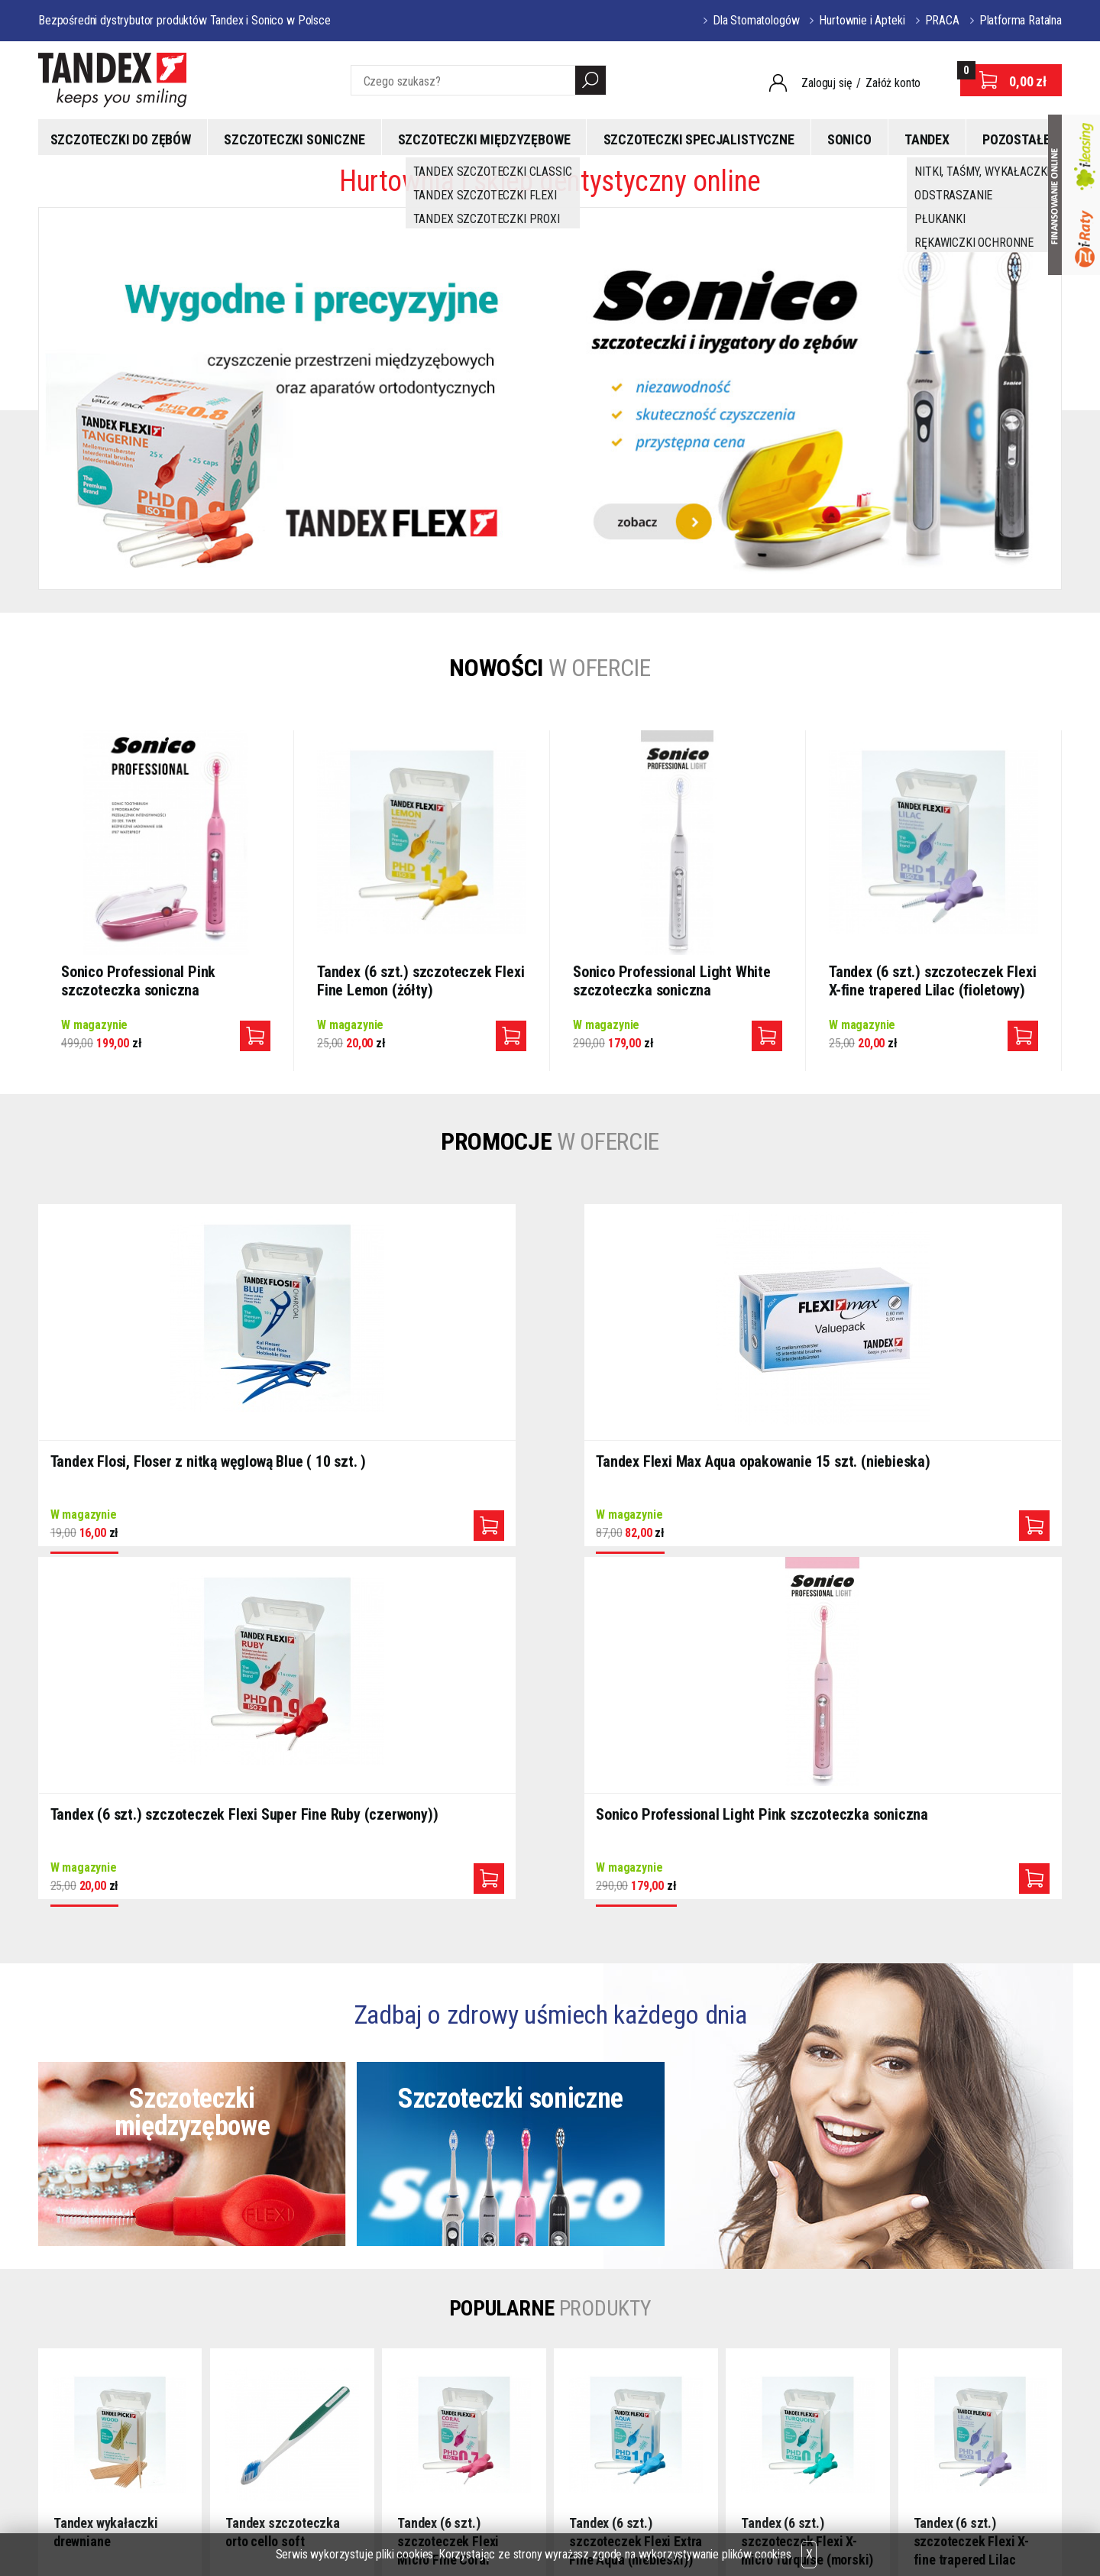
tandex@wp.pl (210, 2382)
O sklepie (372, 2376)
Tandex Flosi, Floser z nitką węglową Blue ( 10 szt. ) (140, 1466)
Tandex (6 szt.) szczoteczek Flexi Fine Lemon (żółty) (420, 981)
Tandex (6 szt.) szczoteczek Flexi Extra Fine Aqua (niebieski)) (635, 2183)
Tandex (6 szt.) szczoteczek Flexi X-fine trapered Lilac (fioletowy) (932, 981)
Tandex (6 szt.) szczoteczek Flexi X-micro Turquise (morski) (807, 2183)
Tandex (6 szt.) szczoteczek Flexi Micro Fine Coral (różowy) (448, 2184)
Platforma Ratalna (1020, 20)
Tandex (927, 139)
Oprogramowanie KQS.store (838, 2526)
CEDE (500, 2420)
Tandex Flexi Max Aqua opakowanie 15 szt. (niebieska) (410, 1466)
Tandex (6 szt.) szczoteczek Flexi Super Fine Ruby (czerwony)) (677, 1466)
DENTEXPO (514, 2398)
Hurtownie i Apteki (861, 20)
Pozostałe (1016, 139)
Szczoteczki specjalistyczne (698, 139)
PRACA (942, 20)
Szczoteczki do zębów (120, 139)
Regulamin (375, 2398)
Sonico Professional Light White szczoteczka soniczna (672, 981)
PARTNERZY (517, 2376)
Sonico (849, 139)
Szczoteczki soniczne (294, 139)
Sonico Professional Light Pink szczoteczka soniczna (927, 1466)
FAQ (360, 2442)
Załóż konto (892, 83)
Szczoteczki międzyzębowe (484, 139)
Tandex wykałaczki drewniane (105, 2174)
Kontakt (369, 2420)
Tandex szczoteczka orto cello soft (282, 2174)
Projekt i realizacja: (987, 2526)
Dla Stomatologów (756, 20)
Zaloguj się (826, 83)
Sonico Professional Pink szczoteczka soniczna (138, 981)
